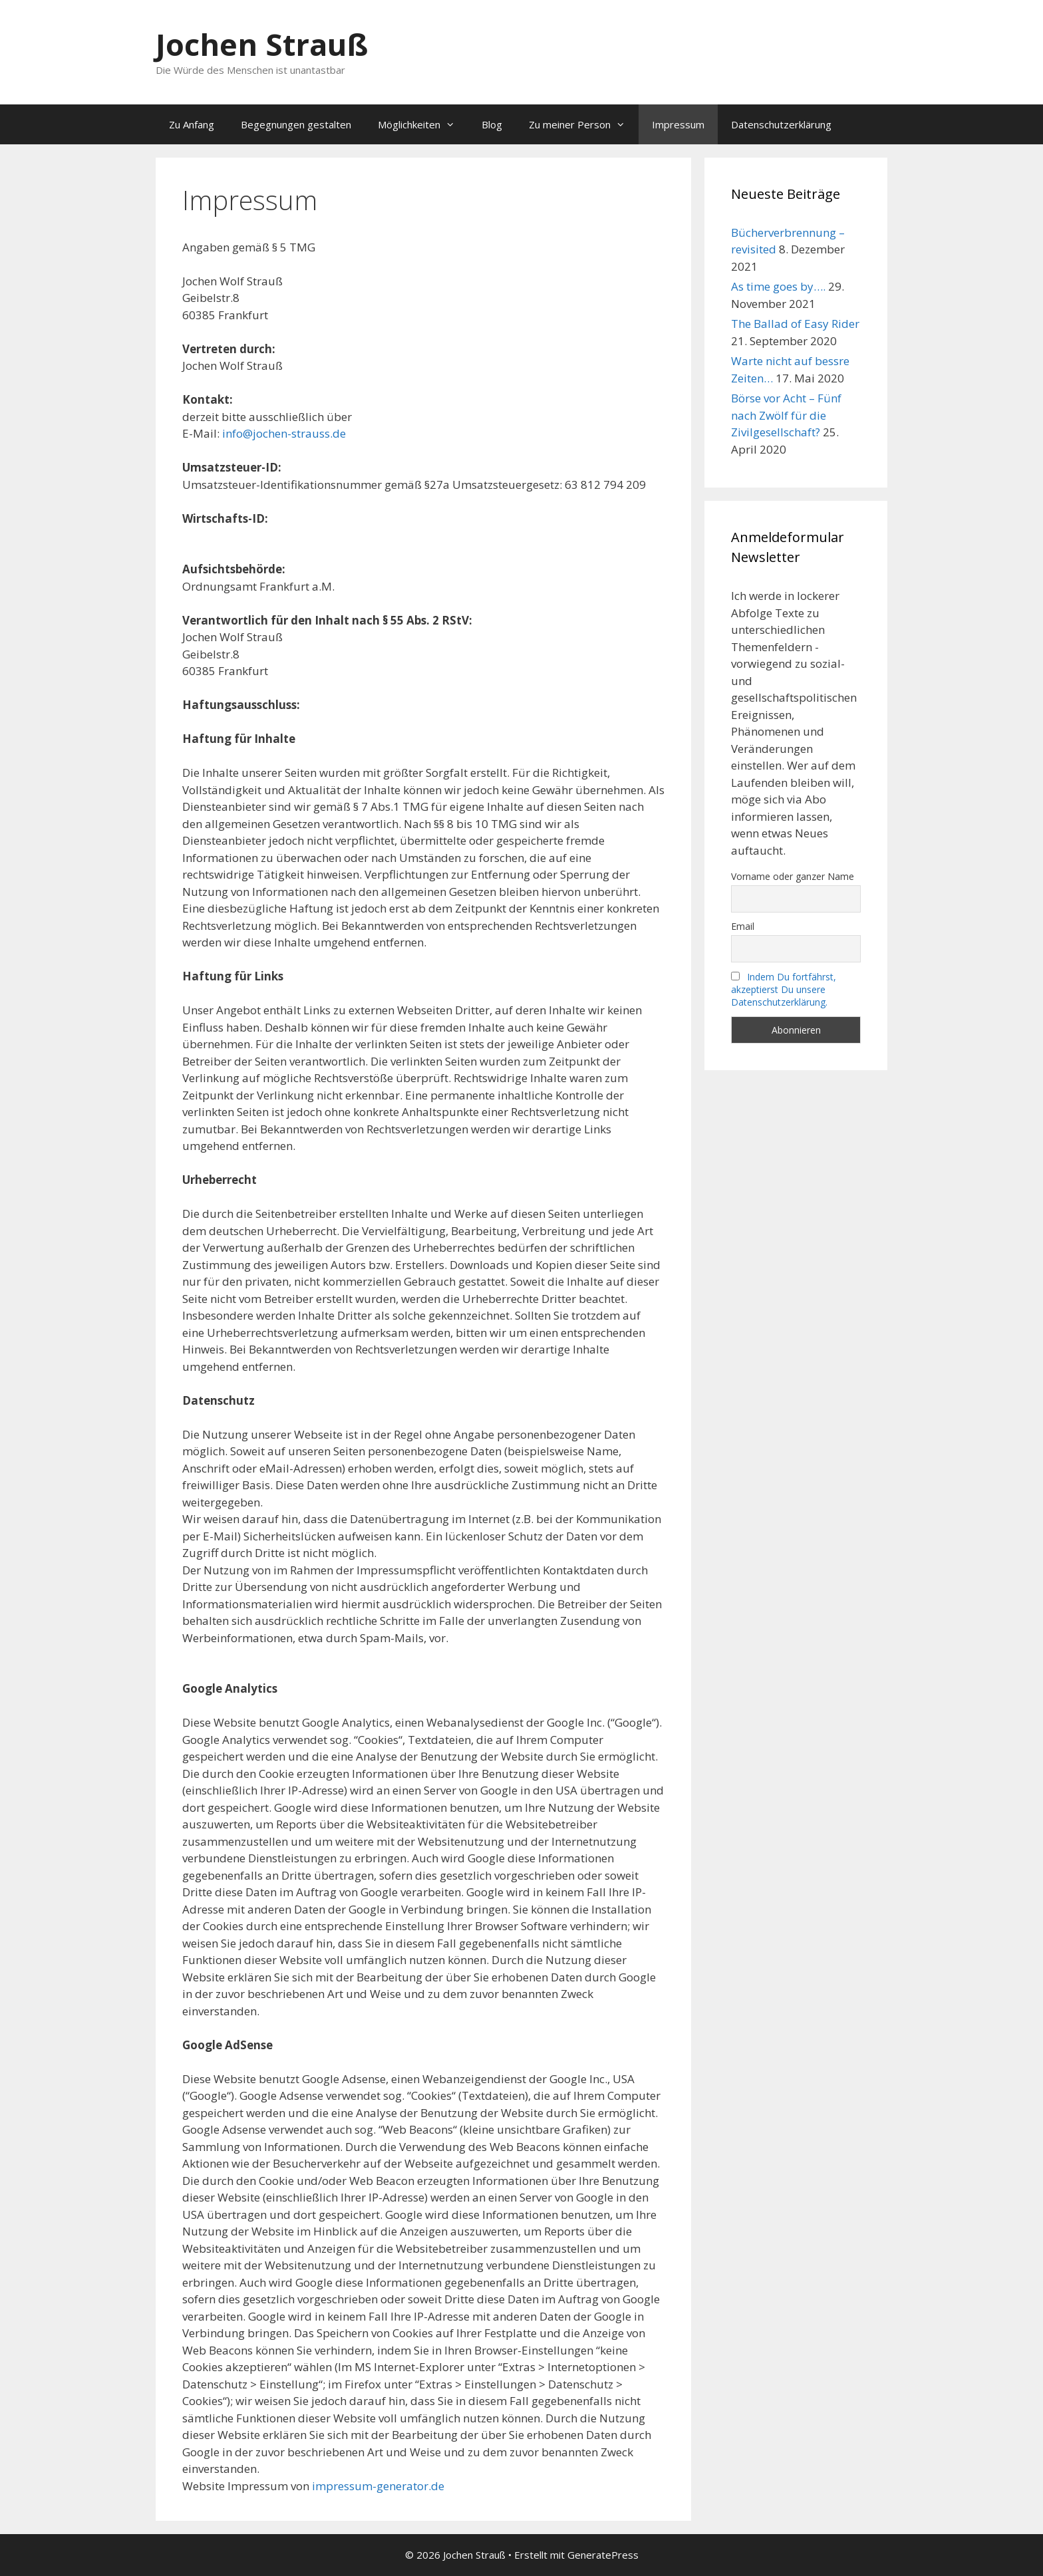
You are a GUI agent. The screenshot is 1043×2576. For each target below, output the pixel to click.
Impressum (678, 124)
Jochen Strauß (262, 44)
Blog (492, 124)
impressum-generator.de (378, 2486)
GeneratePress (603, 2554)
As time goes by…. (778, 286)
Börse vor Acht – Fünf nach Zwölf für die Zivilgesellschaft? (786, 415)
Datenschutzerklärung (781, 124)
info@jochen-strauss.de (284, 433)
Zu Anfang (191, 124)
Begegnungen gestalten (296, 124)
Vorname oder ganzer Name (792, 876)
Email (742, 926)
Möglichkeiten (423, 124)
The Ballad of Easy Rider (795, 323)
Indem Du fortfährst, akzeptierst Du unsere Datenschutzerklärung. (783, 989)
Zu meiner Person (584, 124)
